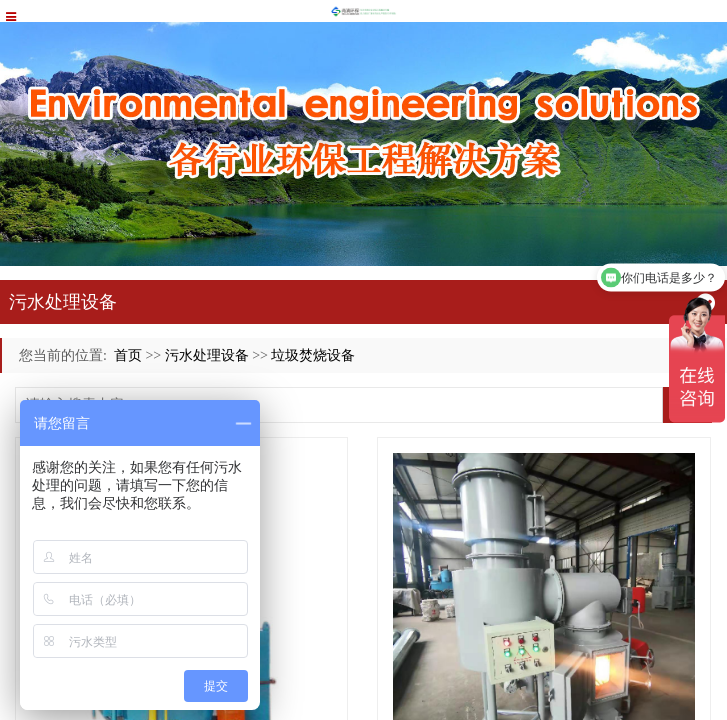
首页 (128, 355)
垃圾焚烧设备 (313, 355)
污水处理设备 (207, 355)
